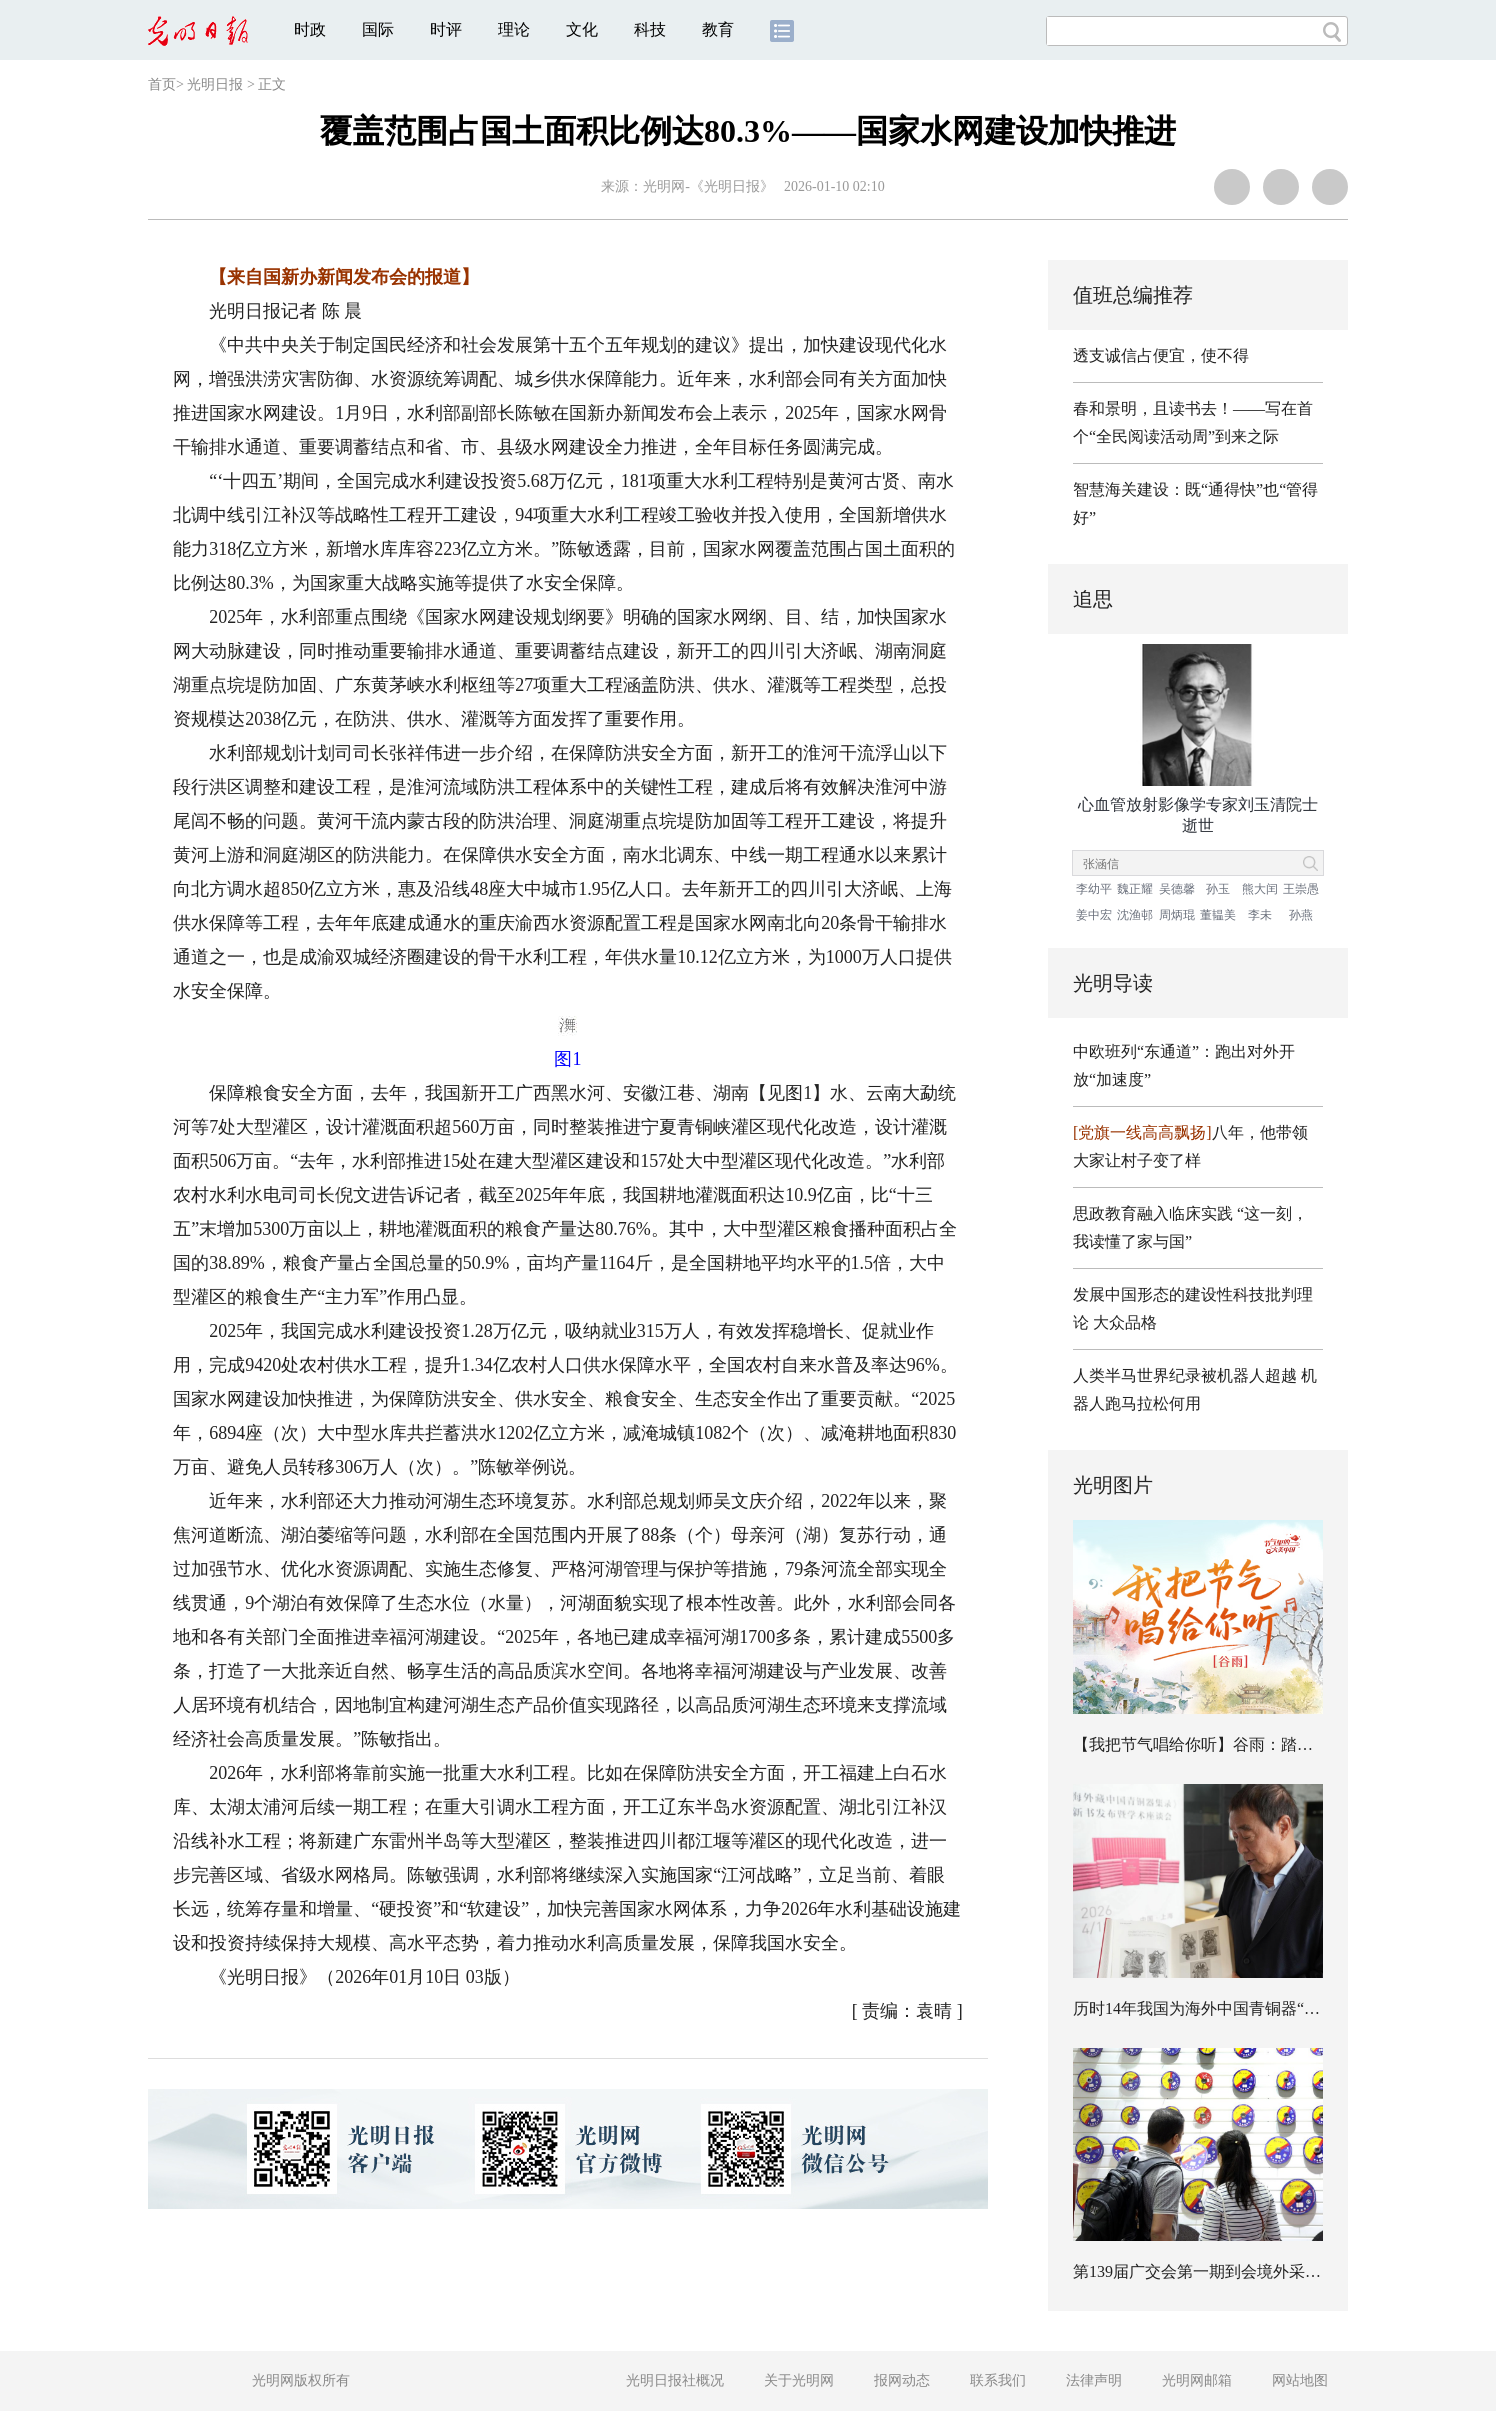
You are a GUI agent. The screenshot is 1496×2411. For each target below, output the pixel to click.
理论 (514, 29)
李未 (1260, 915)
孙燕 (1301, 915)
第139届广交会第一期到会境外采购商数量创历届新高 (1261, 2271)
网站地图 (1300, 2380)
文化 (582, 29)
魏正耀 (1135, 889)
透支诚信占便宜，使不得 (1161, 355)
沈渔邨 (1135, 915)
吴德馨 (1177, 889)
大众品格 (1125, 1322)
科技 (650, 29)
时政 (310, 29)
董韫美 (1218, 915)
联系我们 (998, 2380)
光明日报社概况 (675, 2380)
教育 (718, 29)
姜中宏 (1094, 915)
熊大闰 (1260, 889)
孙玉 (1218, 889)
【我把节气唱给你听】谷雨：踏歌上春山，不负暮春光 (1265, 1744)
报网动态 (902, 2380)
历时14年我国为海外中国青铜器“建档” (1208, 2008)
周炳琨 (1177, 915)
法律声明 (1094, 2380)
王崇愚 (1301, 889)
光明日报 (215, 84)
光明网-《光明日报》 (708, 186)
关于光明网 (799, 2380)
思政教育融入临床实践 (1153, 1213)
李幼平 (1094, 889)
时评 (446, 29)
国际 (378, 29)
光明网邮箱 (1197, 2380)
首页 (162, 84)
